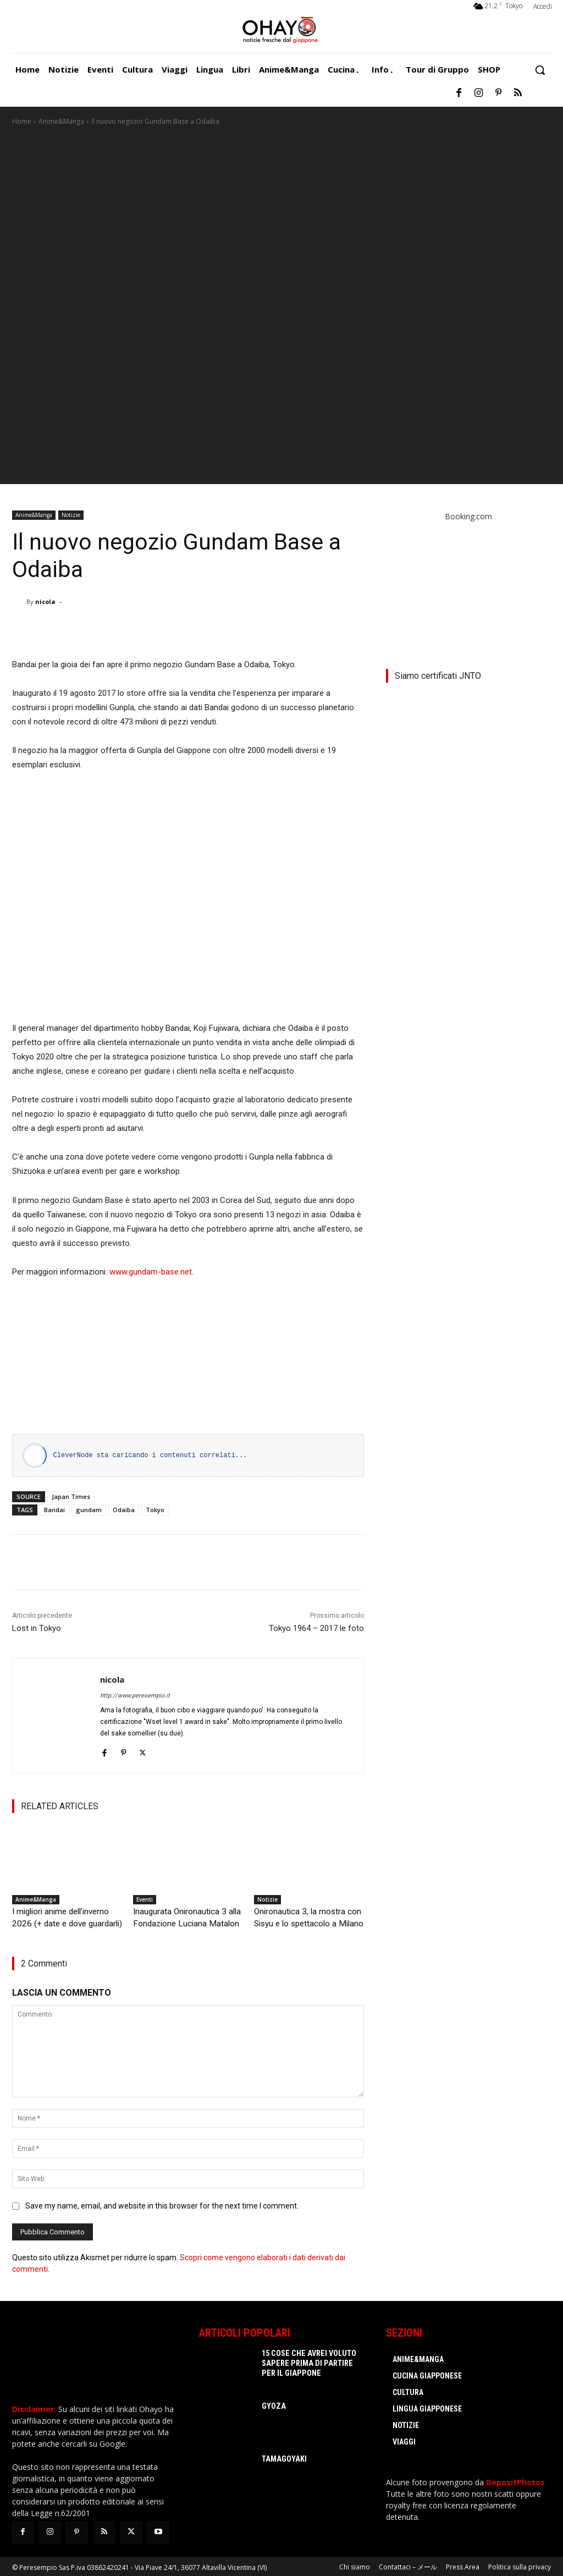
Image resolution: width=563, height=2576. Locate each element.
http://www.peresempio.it (135, 1695)
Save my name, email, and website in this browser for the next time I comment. (162, 2203)
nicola (45, 601)
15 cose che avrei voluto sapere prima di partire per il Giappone (310, 2362)
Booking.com (468, 516)
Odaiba (124, 1510)
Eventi (144, 1899)
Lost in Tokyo (36, 1628)
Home (21, 121)
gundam (89, 1510)
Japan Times (71, 1496)
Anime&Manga (61, 121)
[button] (540, 70)
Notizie (71, 515)
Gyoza (272, 2405)
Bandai (54, 1510)
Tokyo (155, 1510)
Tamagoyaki (280, 2458)
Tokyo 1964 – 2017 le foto (316, 1628)
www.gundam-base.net (150, 1272)
